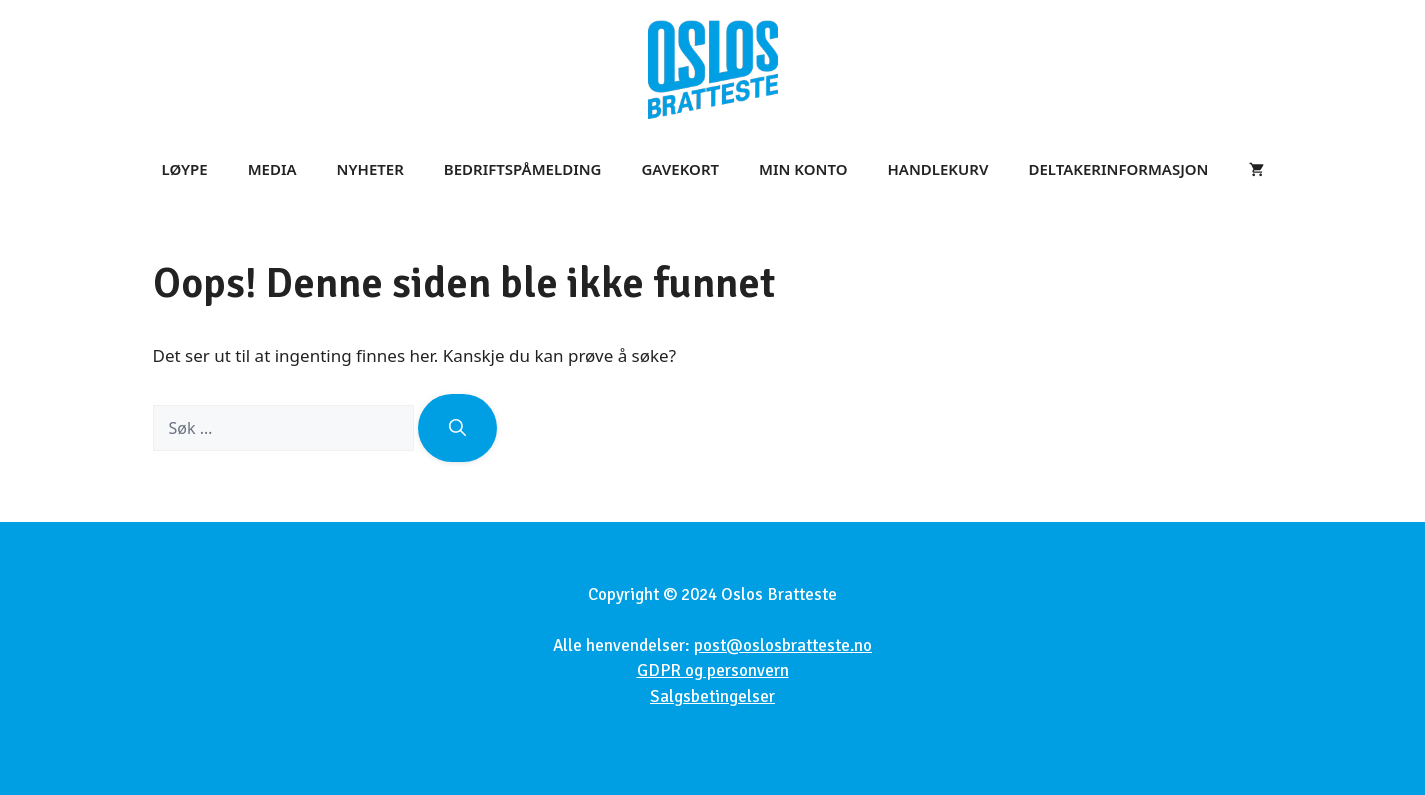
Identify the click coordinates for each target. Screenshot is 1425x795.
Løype (185, 169)
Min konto (803, 169)
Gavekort (680, 169)
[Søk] (457, 428)
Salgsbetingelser (712, 696)
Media (272, 169)
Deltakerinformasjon (1118, 169)
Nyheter (370, 169)
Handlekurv (938, 169)
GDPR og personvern (713, 670)
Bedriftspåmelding (523, 169)
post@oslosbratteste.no (783, 645)
